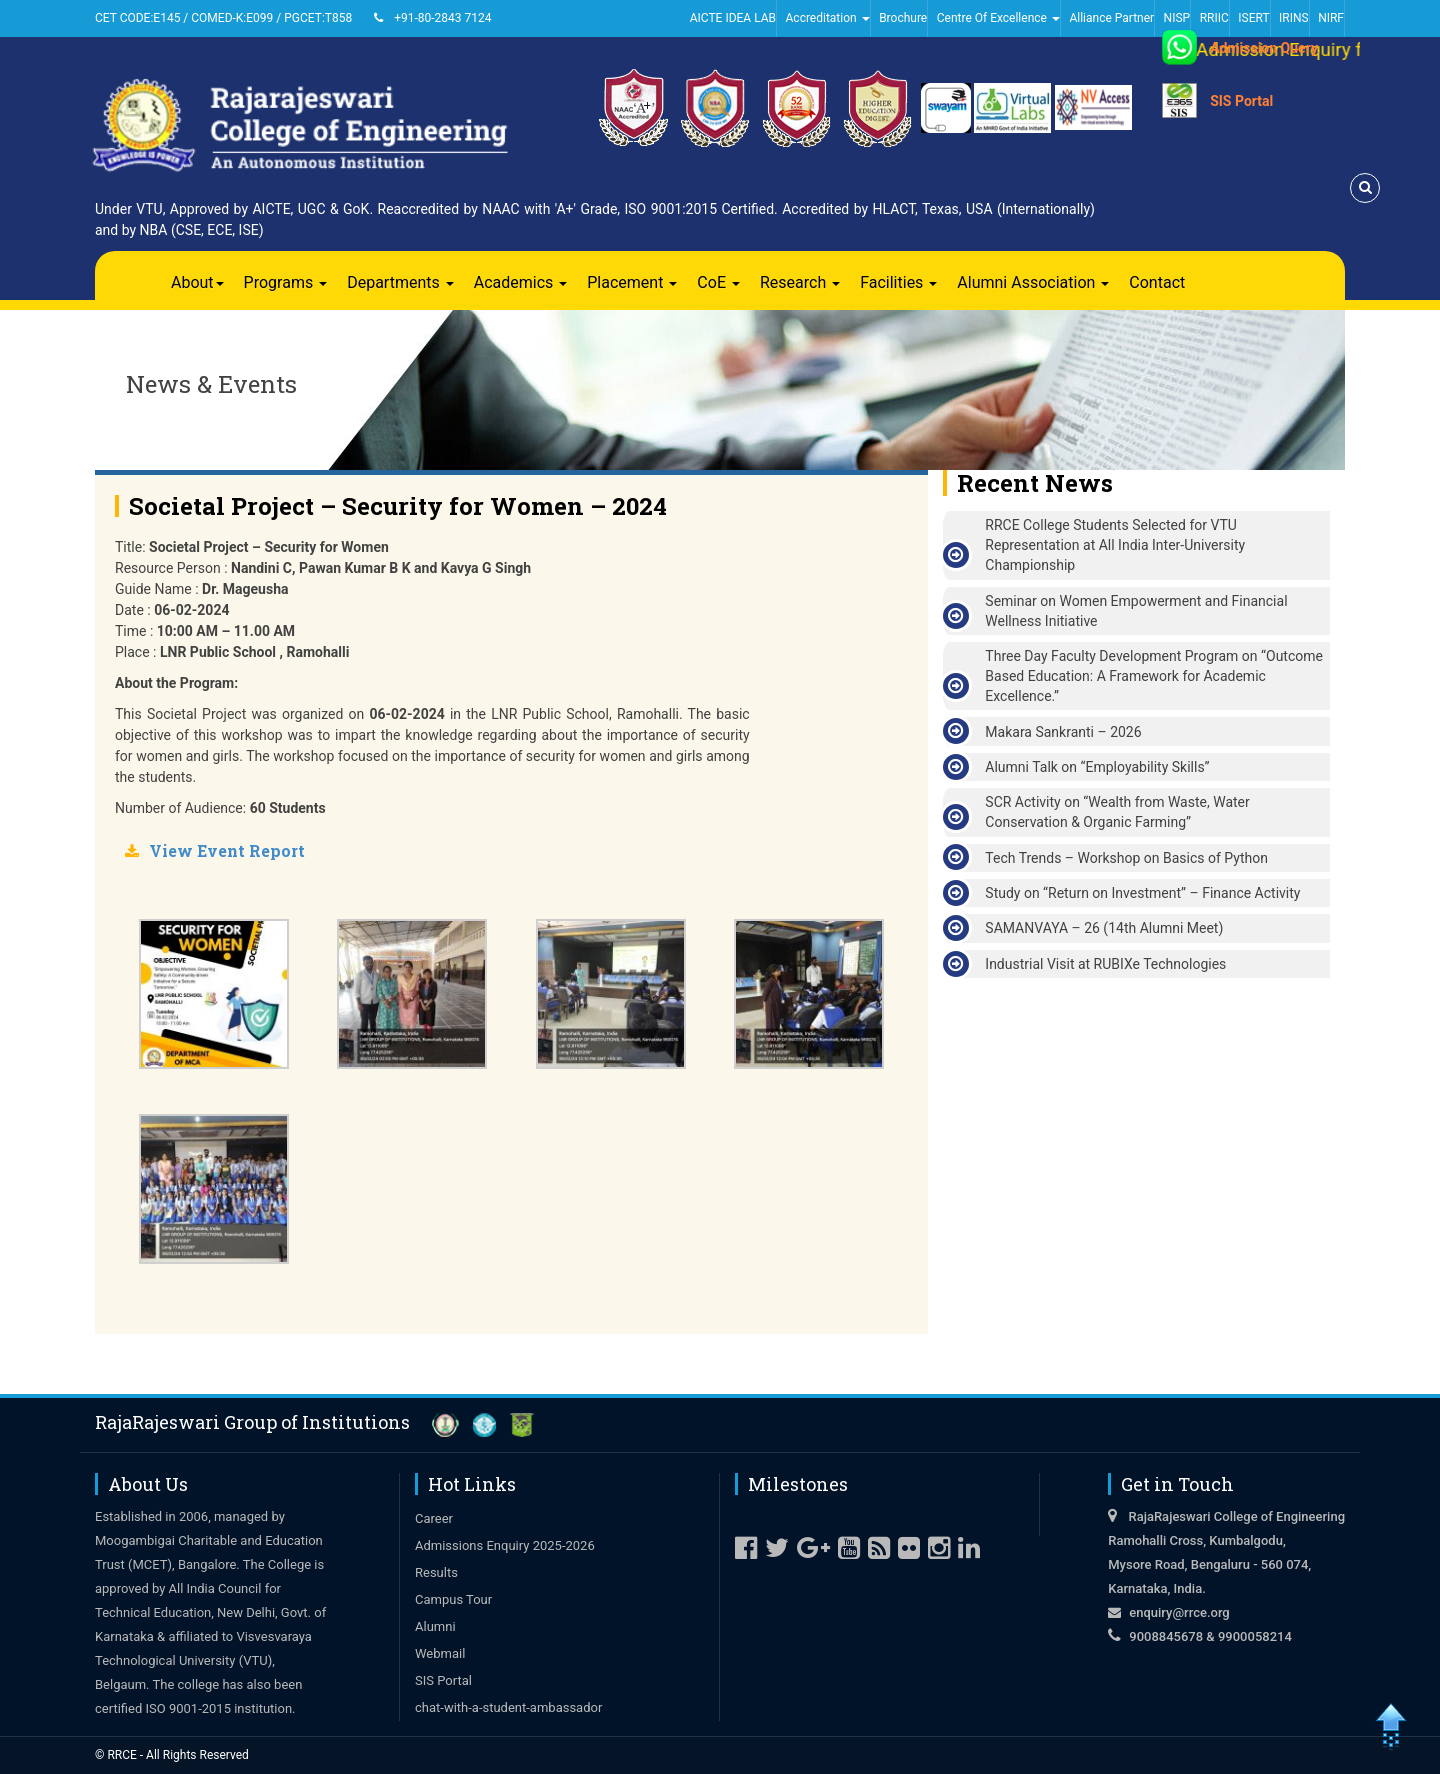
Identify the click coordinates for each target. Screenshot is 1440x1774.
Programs (286, 282)
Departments (400, 282)
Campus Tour (453, 1599)
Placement (632, 282)
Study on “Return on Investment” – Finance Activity (1142, 893)
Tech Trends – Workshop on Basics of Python (1126, 858)
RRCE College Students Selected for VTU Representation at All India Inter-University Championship (1115, 545)
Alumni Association (1033, 282)
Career (434, 1518)
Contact (1157, 282)
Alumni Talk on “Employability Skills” (1097, 767)
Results (436, 1572)
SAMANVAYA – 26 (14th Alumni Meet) (1104, 928)
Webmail (440, 1653)
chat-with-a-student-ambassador (508, 1707)
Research (800, 282)
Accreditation (828, 18)
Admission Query (1264, 48)
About (197, 282)
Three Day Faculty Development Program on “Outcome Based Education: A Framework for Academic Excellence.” (1154, 676)
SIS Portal (1241, 101)
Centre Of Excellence (998, 18)
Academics (521, 282)
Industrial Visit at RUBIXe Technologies (1105, 964)
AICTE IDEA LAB (733, 18)
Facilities (898, 282)
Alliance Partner (1111, 18)
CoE (718, 282)
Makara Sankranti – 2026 (1063, 732)
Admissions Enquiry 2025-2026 (505, 1545)
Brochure (903, 18)
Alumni (435, 1626)
